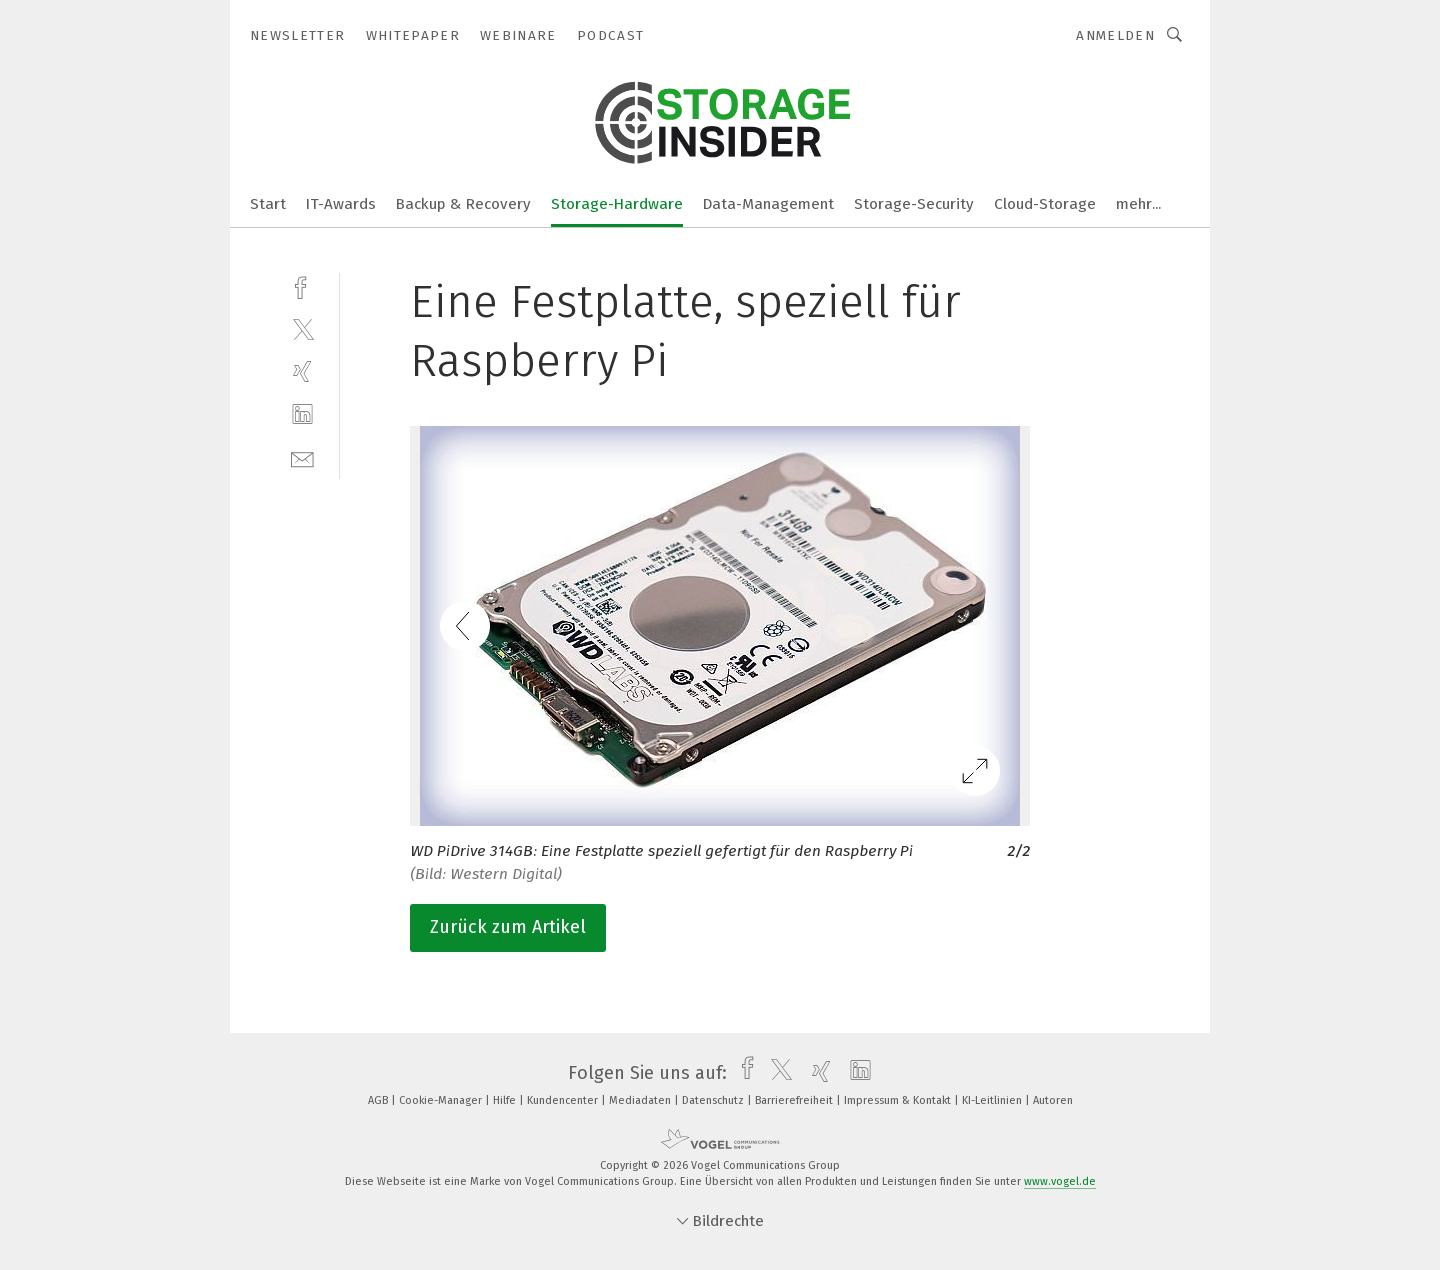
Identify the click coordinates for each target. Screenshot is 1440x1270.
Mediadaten (641, 1100)
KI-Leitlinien (993, 1100)
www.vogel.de (1060, 1181)
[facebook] (302, 285)
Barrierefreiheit (795, 1100)
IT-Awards (341, 204)
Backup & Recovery (463, 204)
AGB (379, 1100)
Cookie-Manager (442, 1100)
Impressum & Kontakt (899, 1100)
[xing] (302, 371)
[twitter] (302, 328)
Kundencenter (564, 1100)
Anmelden (1115, 35)
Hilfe (506, 1100)
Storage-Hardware (617, 204)
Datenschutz (714, 1100)
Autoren (1053, 1100)
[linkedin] (302, 414)
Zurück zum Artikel (508, 927)
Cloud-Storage (1045, 204)
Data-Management (768, 204)
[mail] (302, 457)
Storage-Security (914, 204)
